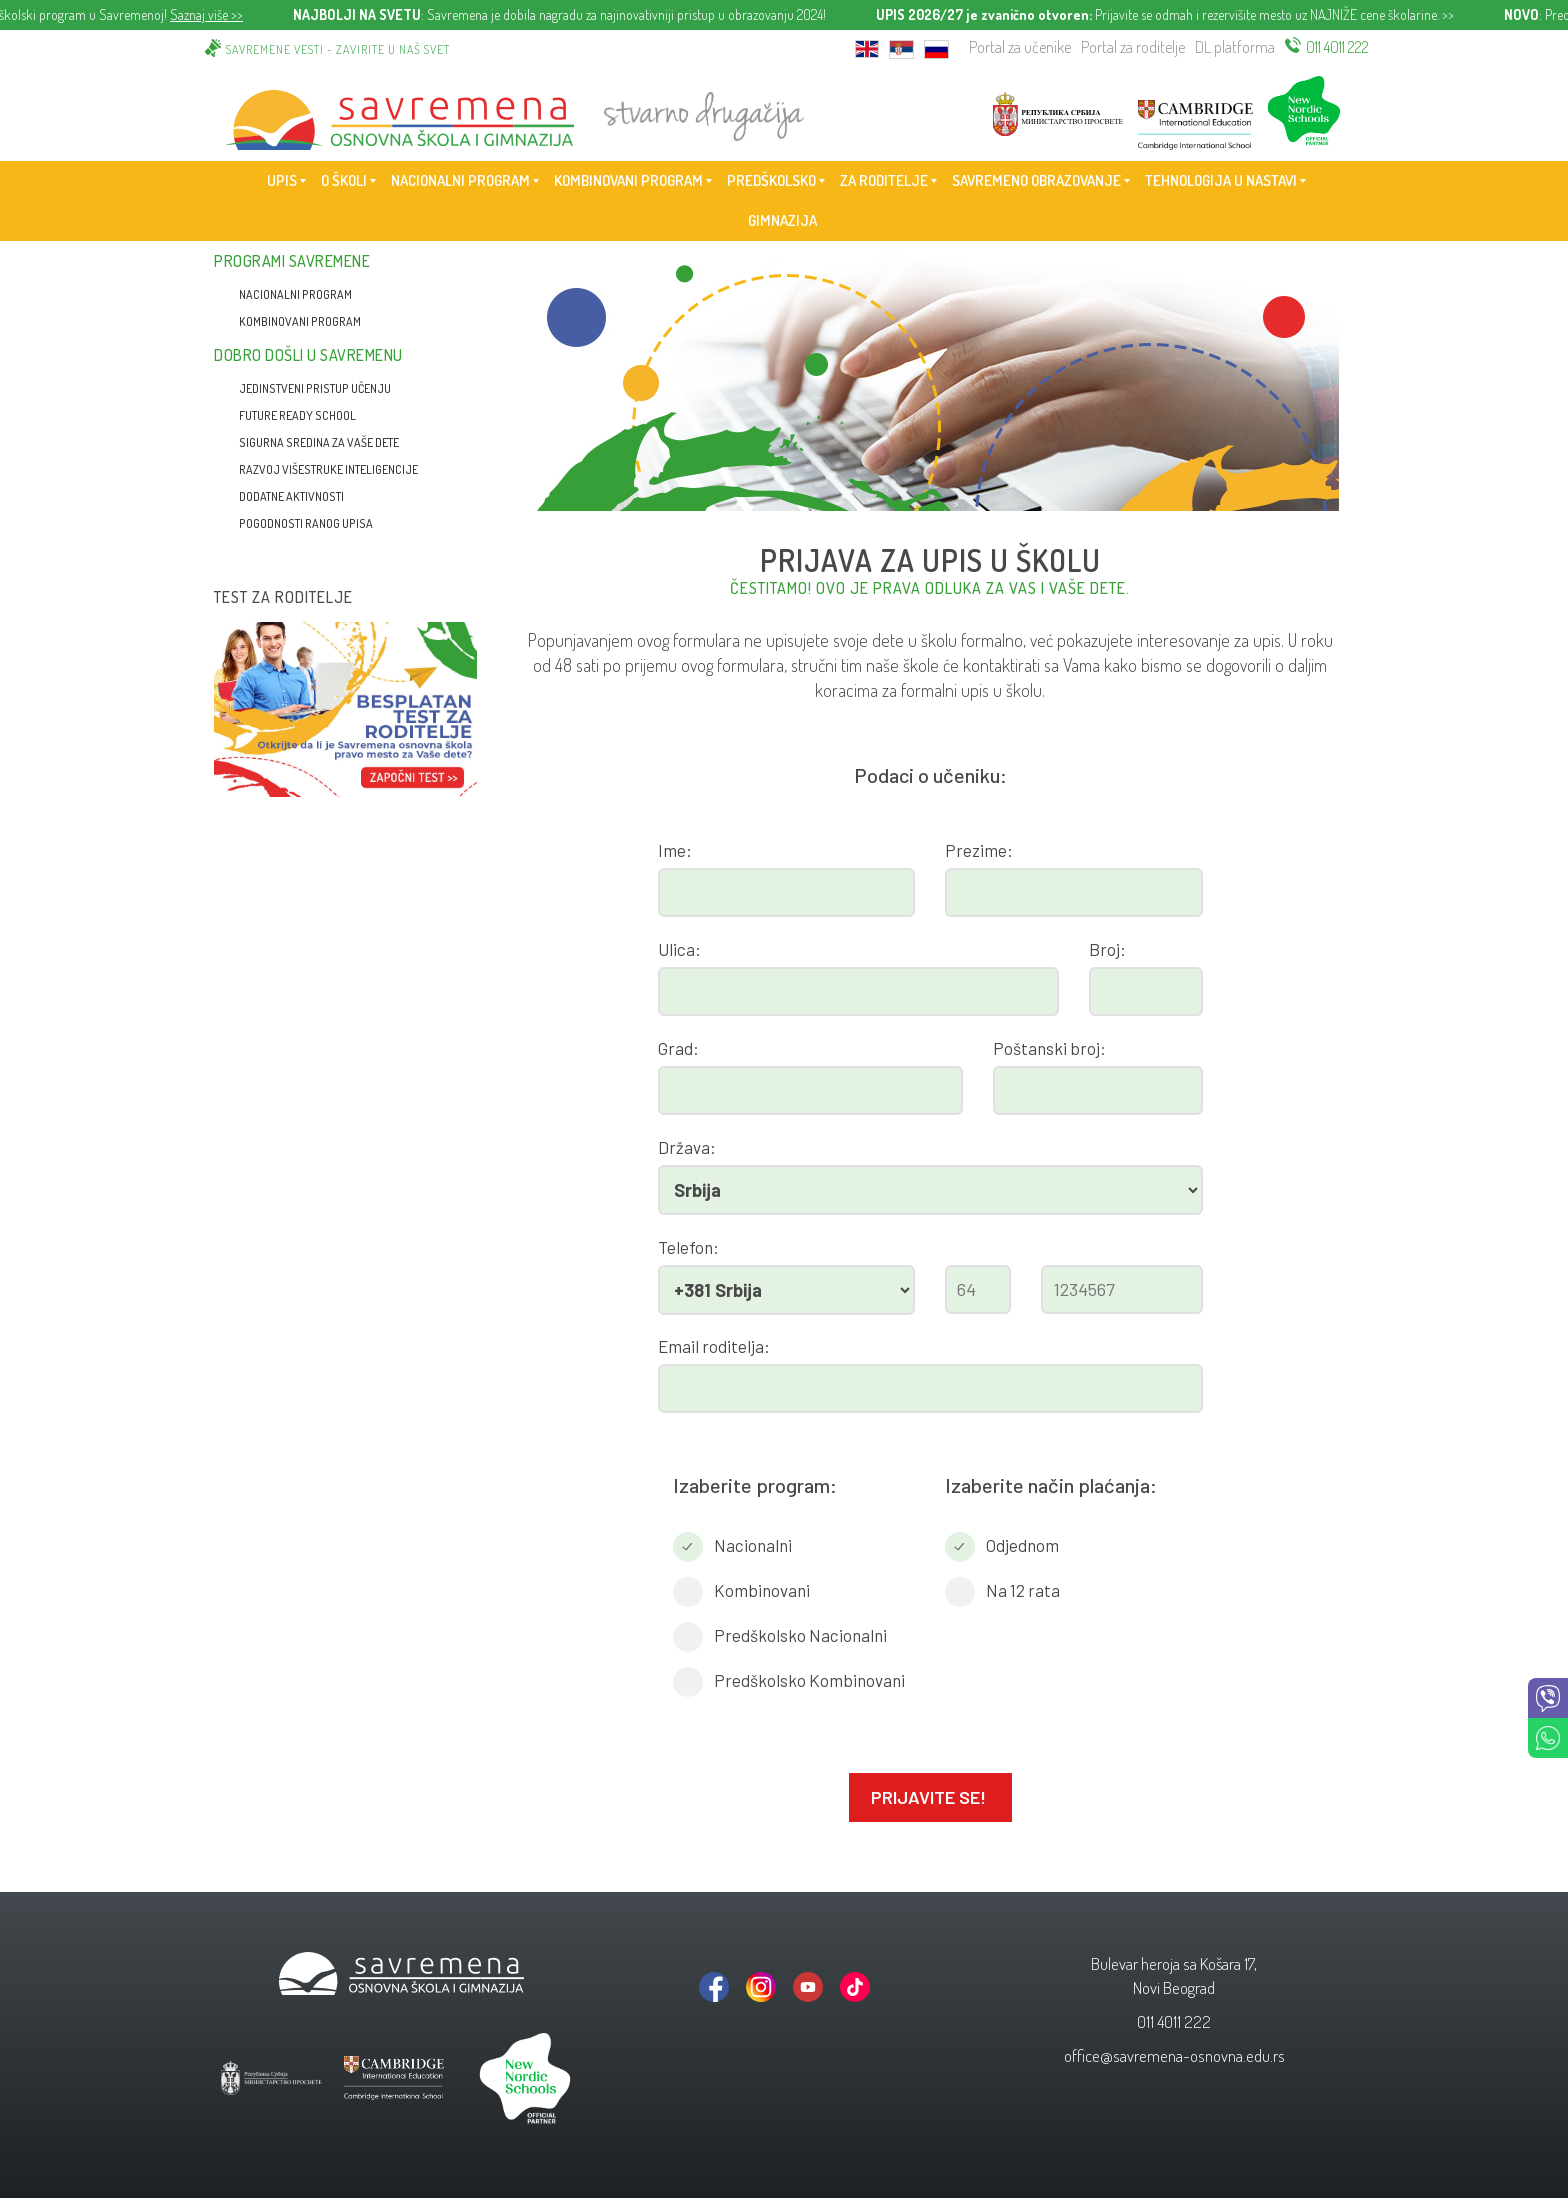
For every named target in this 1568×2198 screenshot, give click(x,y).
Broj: (1107, 949)
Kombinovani (762, 1590)
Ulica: (679, 949)
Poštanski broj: (1049, 1048)
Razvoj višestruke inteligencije (328, 469)
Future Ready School (297, 415)
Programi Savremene (292, 261)
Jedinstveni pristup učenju (315, 388)
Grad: (678, 1048)
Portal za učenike (1020, 47)
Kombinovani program (300, 321)
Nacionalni (753, 1545)
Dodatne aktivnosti (291, 496)
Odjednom (1022, 1545)
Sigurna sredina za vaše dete (319, 442)
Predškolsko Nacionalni (800, 1635)
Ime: (675, 850)
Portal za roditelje (1133, 47)
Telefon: (688, 1247)
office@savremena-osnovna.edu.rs (1174, 2055)
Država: (687, 1147)
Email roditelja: (714, 1346)
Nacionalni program (295, 294)
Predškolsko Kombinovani (809, 1680)
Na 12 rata (1023, 1590)
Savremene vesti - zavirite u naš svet (338, 49)
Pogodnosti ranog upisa (306, 523)
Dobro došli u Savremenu (308, 355)
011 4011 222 (1337, 47)
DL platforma (1235, 47)
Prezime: (979, 850)
